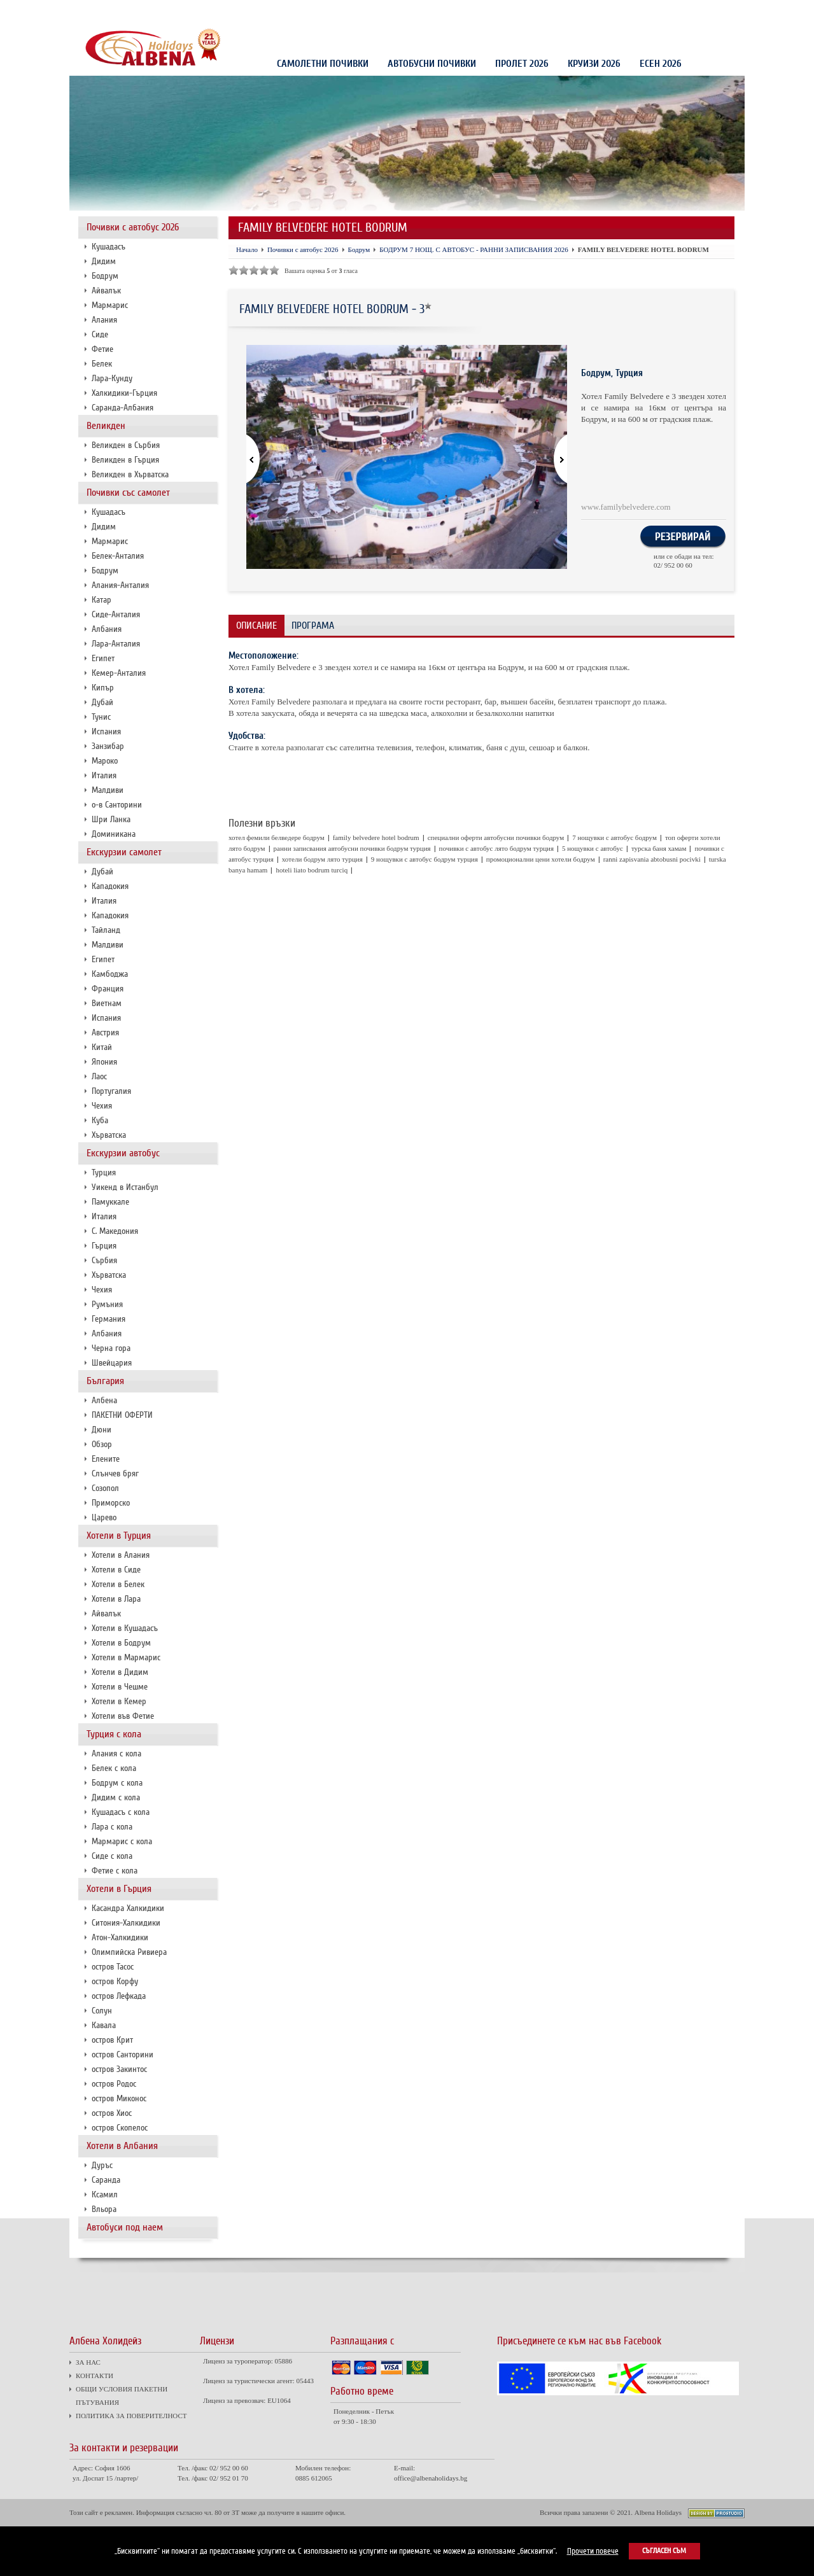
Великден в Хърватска (130, 474)
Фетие (102, 349)
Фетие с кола (114, 1870)
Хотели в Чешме (120, 1686)
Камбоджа (110, 974)
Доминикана (114, 834)
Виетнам (107, 1003)
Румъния (107, 1304)
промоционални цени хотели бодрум (540, 859)
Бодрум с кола (117, 1783)
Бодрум (105, 276)
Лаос (99, 1076)
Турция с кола (114, 1734)
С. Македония (115, 1231)
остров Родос (114, 2084)
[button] (552, 460)
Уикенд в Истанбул (125, 1187)
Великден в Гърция (125, 460)
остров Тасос (113, 1966)
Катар (101, 600)
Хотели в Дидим (120, 1672)
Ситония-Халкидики (126, 1923)
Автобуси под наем (125, 2227)
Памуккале (110, 1202)
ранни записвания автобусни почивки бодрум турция (352, 848)
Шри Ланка (111, 819)
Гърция (104, 1245)
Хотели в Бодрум (121, 1643)
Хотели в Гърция (119, 1888)
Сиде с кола (112, 1856)
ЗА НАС (91, 11)
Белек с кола (114, 1768)
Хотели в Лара (116, 1599)
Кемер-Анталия (119, 673)
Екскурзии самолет (124, 852)
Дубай (102, 702)
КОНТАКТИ (127, 11)
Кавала (104, 2025)
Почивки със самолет (128, 492)
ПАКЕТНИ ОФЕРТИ (122, 1415)
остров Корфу (115, 1981)
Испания (106, 731)
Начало (247, 249)
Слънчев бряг (115, 1473)
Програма (312, 625)
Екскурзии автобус (123, 1153)
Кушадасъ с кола (121, 1812)
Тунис (101, 717)
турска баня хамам (659, 848)
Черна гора (111, 1348)
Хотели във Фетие (123, 1716)
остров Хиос (112, 2113)
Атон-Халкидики (120, 1937)
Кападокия (110, 886)
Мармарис (110, 305)
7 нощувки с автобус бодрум (614, 837)
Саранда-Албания (122, 407)
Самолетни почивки (322, 64)
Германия (108, 1319)
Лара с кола (112, 1826)
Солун (102, 2010)
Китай (102, 1047)
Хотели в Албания (122, 2145)
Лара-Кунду (112, 378)
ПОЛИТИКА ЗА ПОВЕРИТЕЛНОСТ (319, 11)
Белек (102, 363)
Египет (103, 658)
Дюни (101, 1429)
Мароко (105, 761)
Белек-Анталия (118, 556)
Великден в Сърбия (126, 445)
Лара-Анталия (116, 643)
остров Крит (112, 2040)
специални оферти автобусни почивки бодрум (496, 837)
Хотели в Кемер (119, 1701)
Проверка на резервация (686, 12)
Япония (104, 1062)
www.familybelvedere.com (626, 507)
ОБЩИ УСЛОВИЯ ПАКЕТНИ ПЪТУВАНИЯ (209, 11)
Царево (104, 1517)
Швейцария (112, 1363)
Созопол (105, 1488)
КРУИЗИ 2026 (594, 64)
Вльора (104, 2209)
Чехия (102, 1105)
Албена (104, 1400)
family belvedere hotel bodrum (376, 837)
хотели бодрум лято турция (322, 859)
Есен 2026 (661, 64)
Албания (107, 629)
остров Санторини (122, 2054)
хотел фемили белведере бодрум (276, 837)
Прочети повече (593, 2551)
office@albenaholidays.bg (430, 2478)
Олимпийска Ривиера (129, 1952)
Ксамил (105, 2194)
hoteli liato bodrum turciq (311, 870)
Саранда (106, 2180)
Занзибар (108, 746)
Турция (104, 1172)
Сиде (100, 334)
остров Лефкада (119, 1996)
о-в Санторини (117, 804)
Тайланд (106, 930)
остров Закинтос (119, 2069)
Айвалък (106, 290)
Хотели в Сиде (116, 1569)
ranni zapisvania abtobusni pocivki (652, 859)
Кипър (103, 687)
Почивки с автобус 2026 (133, 227)
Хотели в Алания (121, 1555)
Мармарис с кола (122, 1841)
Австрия (105, 1032)
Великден (106, 425)
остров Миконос (119, 2098)
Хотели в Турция (119, 1535)
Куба (100, 1120)
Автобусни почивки (432, 64)
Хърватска (109, 1135)
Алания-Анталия (120, 585)
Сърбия (104, 1260)
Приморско (111, 1503)
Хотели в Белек (118, 1584)
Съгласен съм (664, 2551)
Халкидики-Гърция (124, 393)
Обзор (102, 1444)
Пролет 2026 (522, 64)
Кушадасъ (108, 246)
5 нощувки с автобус (592, 848)
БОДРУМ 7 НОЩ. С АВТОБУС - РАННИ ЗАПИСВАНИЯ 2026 (473, 249)
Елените (106, 1459)
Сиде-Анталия (116, 614)
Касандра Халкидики (128, 1908)
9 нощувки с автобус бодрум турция (424, 859)
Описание (256, 625)
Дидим (104, 261)
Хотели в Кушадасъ (125, 1628)
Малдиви (107, 790)
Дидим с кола (116, 1797)
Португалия (111, 1091)
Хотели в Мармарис (126, 1657)
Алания (104, 320)
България (105, 1381)
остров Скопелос (120, 2127)
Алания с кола (116, 1753)
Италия (104, 775)
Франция (107, 988)
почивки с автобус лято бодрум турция (496, 848)
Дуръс (102, 2165)
